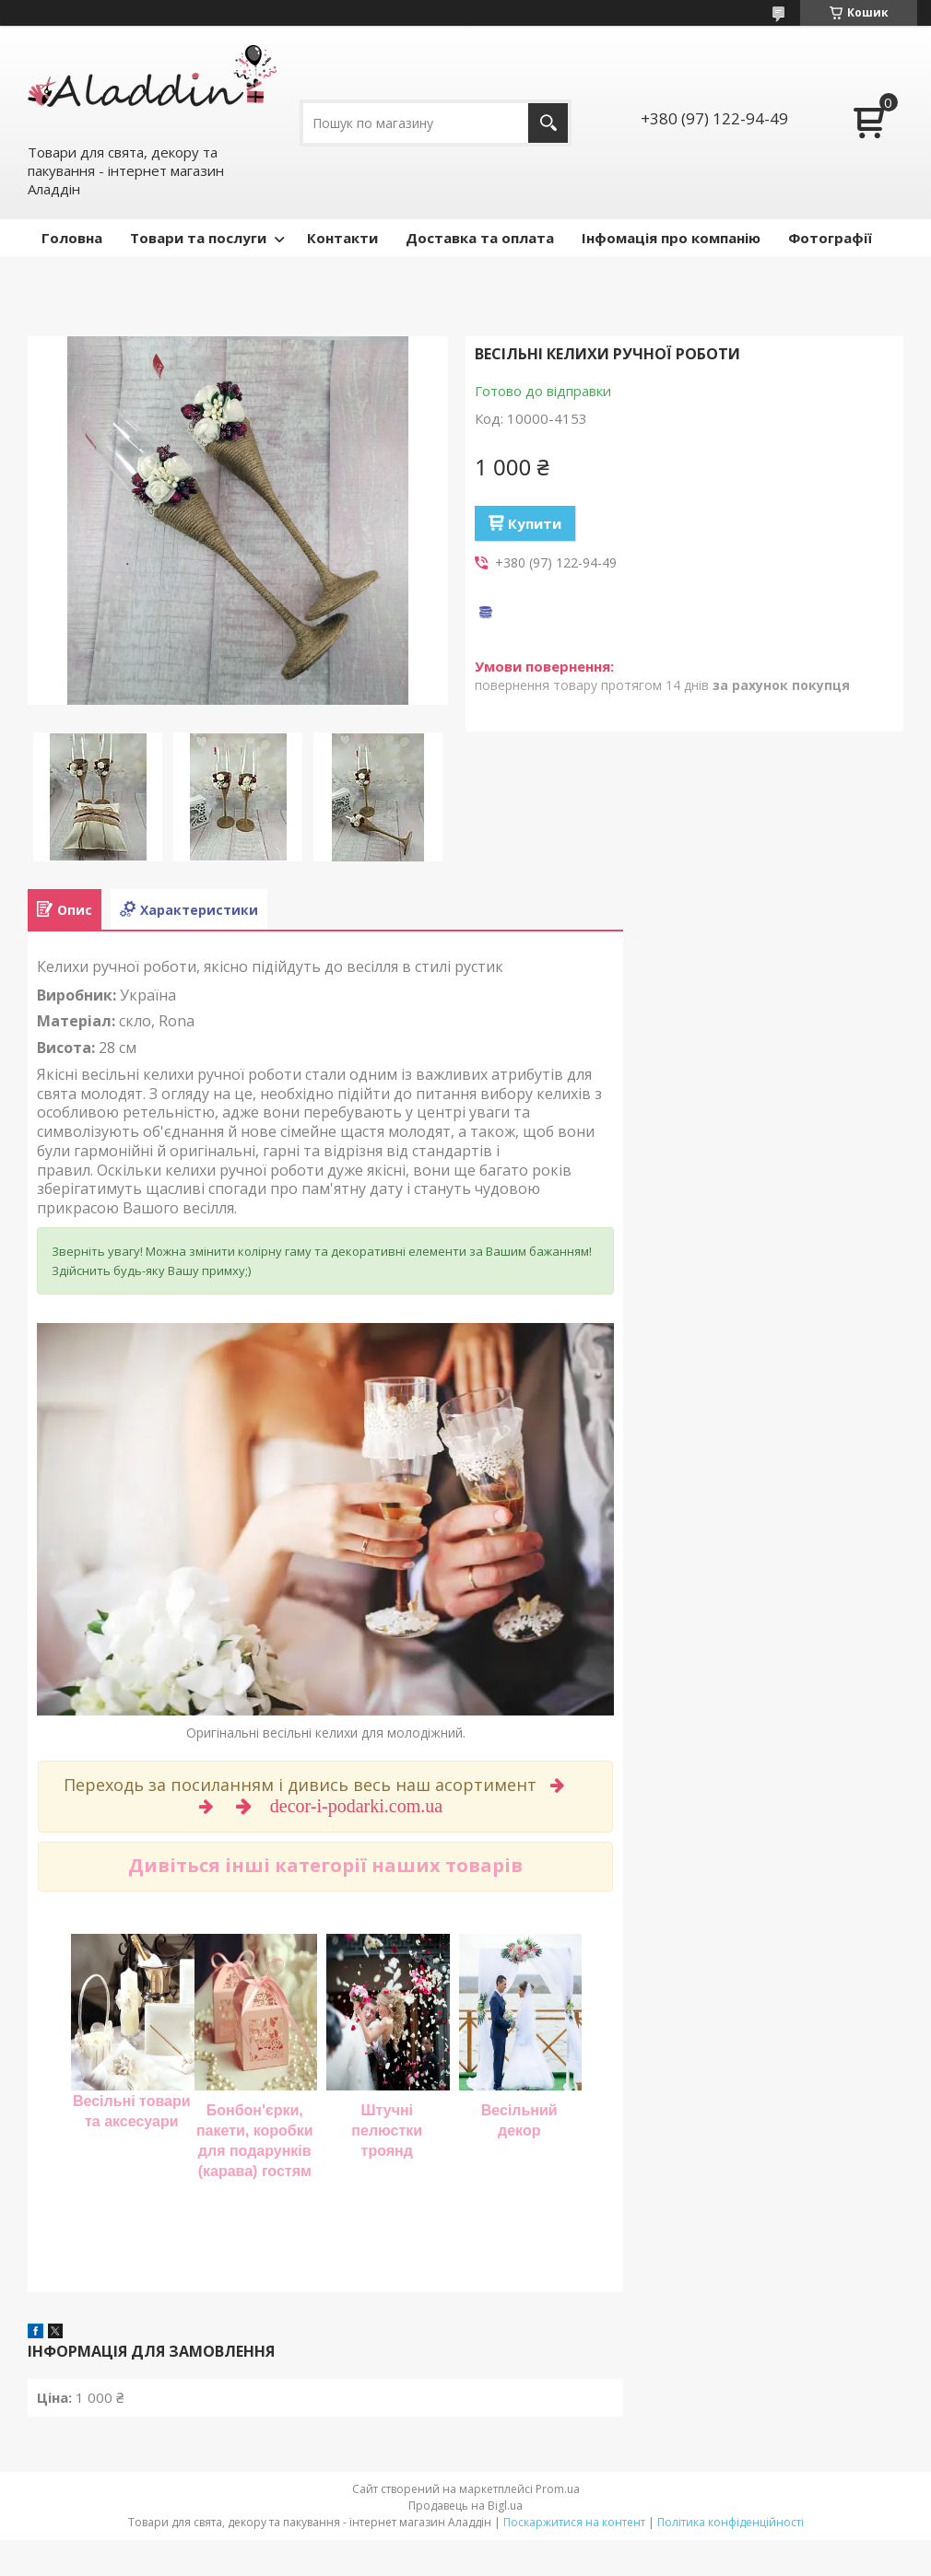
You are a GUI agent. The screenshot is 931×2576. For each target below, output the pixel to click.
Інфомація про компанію (671, 237)
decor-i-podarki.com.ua (358, 1806)
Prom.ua (558, 2489)
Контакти (342, 237)
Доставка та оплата (480, 237)
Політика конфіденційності (730, 2522)
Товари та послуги (198, 237)
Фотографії (830, 237)
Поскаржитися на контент (574, 2522)
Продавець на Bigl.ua (465, 2505)
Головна (71, 237)
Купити (534, 523)
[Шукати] (548, 123)
